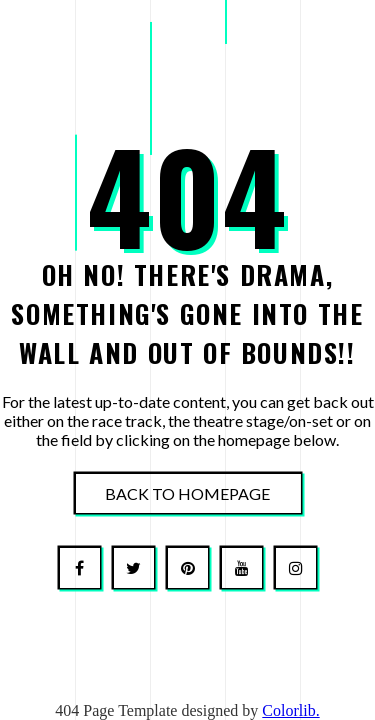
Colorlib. (290, 710)
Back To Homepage (187, 493)
